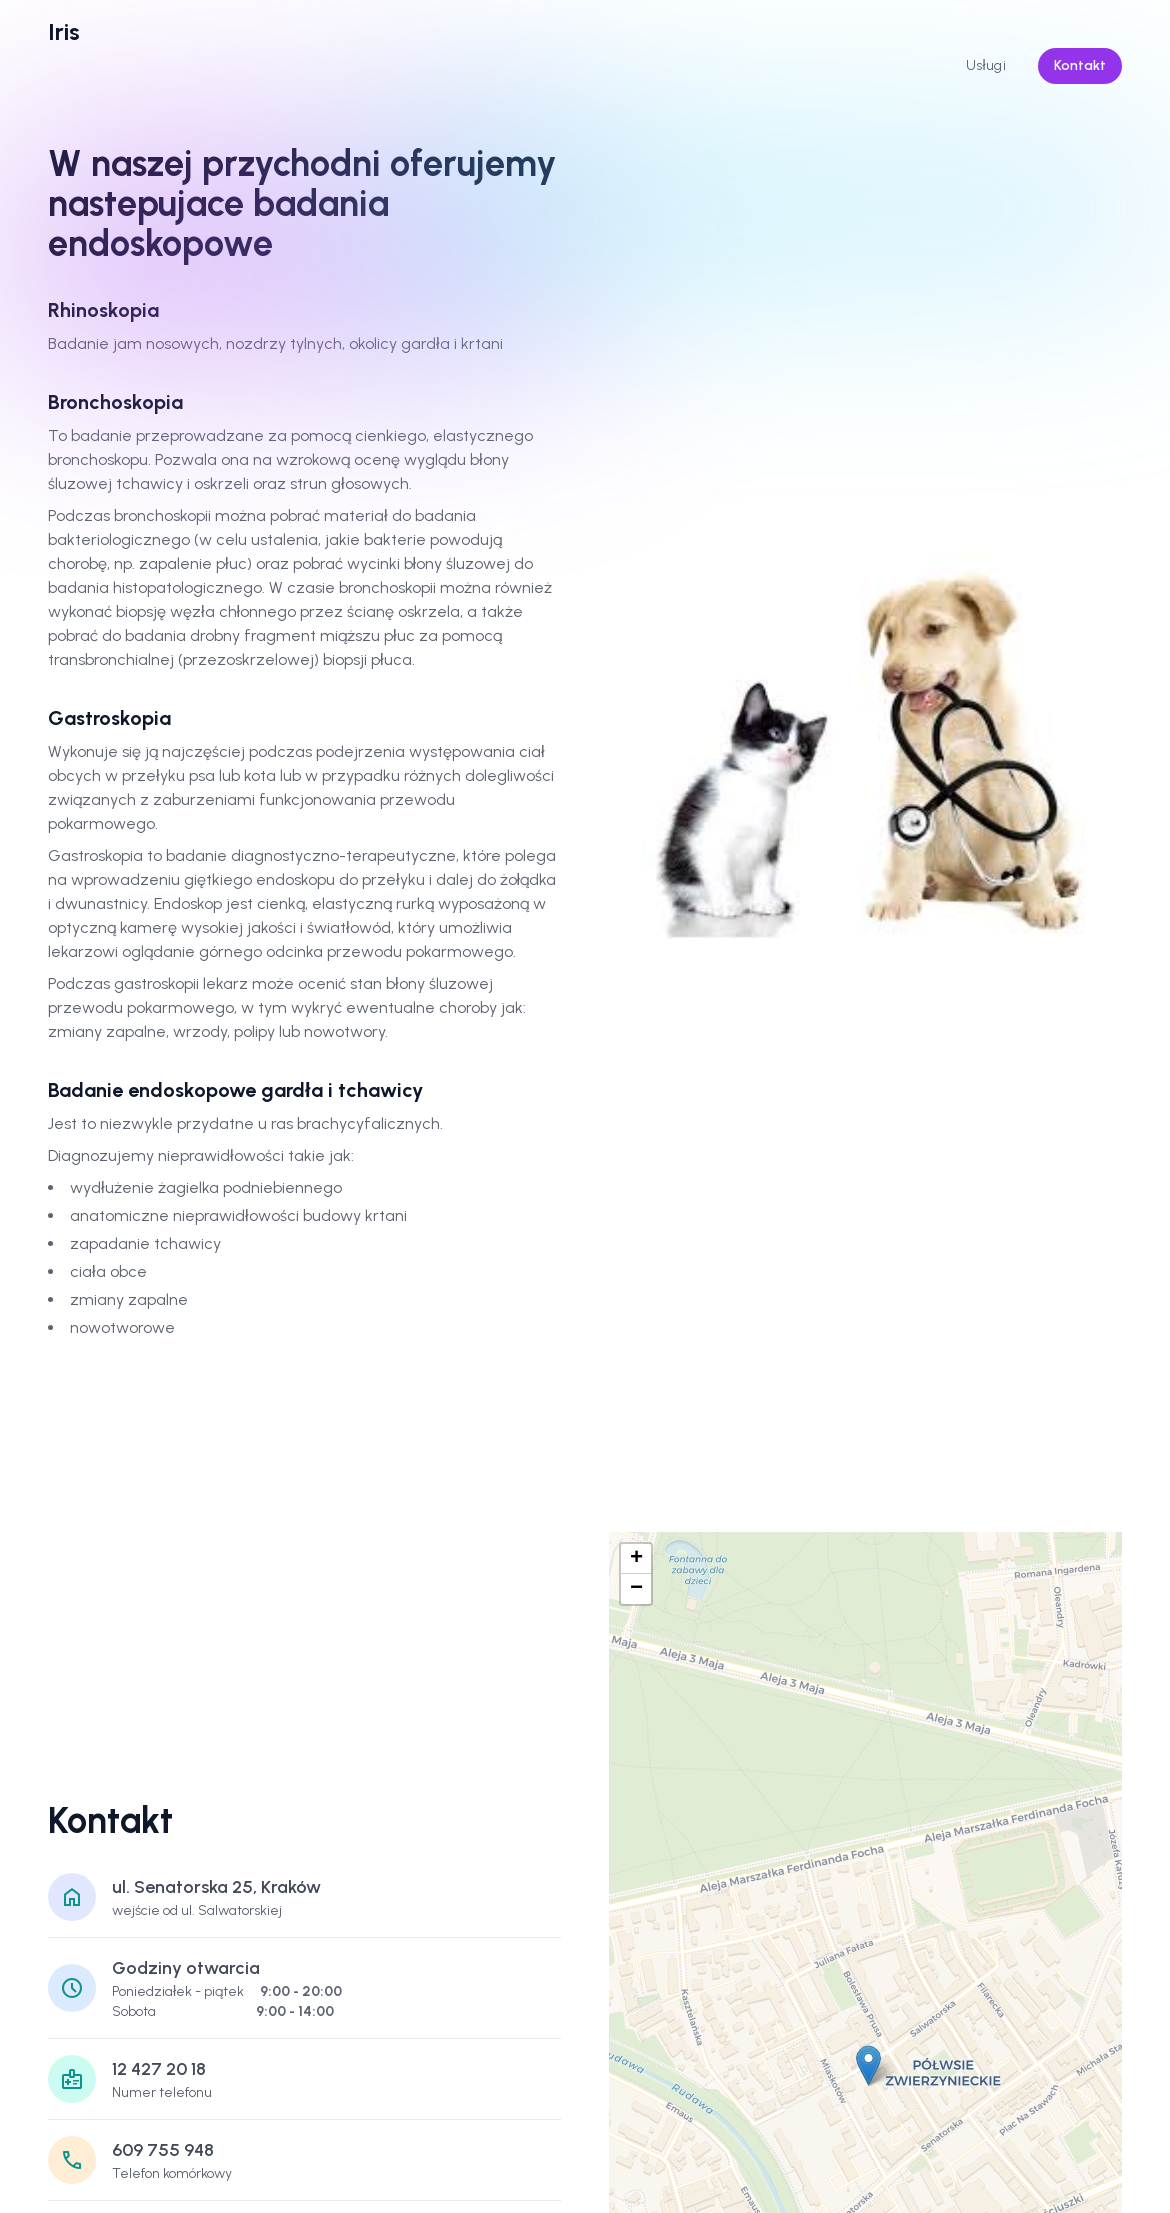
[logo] (64, 32)
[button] (868, 2065)
